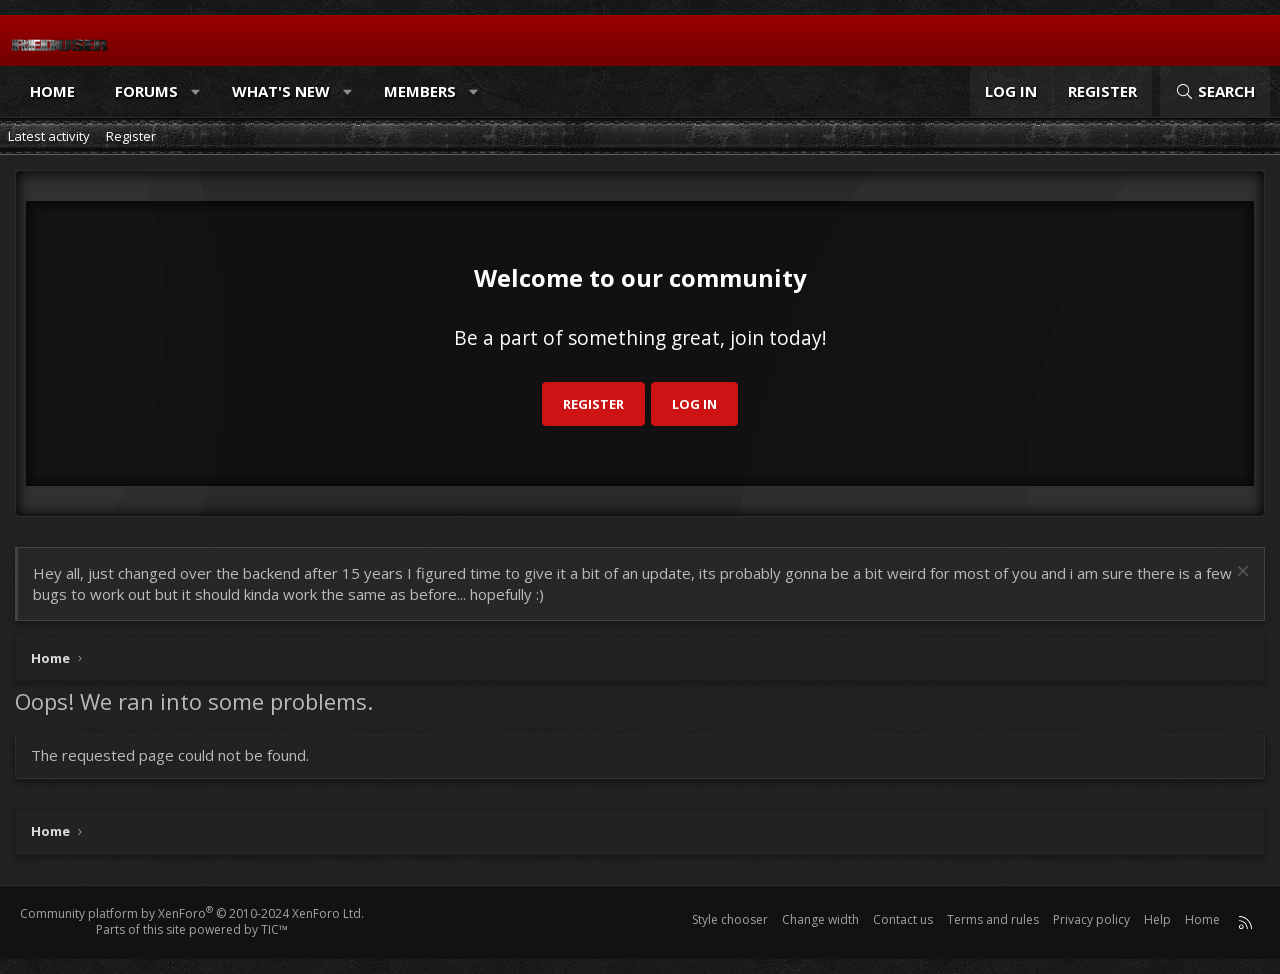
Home (52, 91)
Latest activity (49, 136)
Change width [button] (820, 919)
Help (1157, 919)
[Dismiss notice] (1240, 573)
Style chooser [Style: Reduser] (730, 919)
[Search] (1215, 91)
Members (420, 91)
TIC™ (274, 929)
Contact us (903, 919)
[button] (196, 91)
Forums (146, 91)
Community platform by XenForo (192, 913)
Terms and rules (993, 919)
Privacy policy (1091, 919)
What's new (281, 91)
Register (131, 136)
